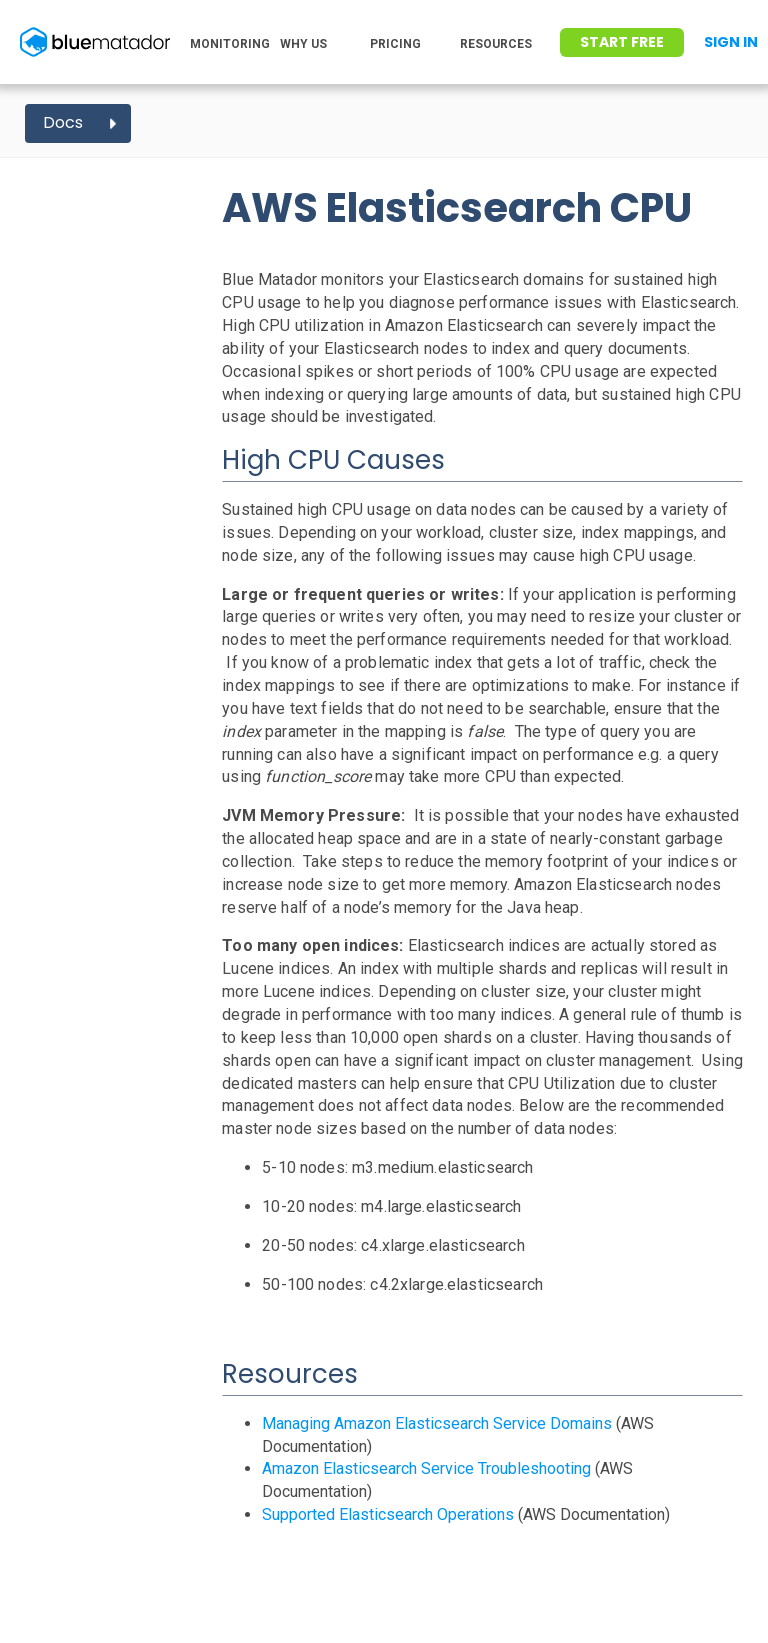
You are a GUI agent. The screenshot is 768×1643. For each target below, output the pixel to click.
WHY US (303, 44)
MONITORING (230, 44)
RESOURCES (496, 44)
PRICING (395, 44)
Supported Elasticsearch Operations (388, 1514)
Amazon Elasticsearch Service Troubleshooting (426, 1468)
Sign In (731, 42)
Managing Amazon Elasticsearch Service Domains (437, 1423)
